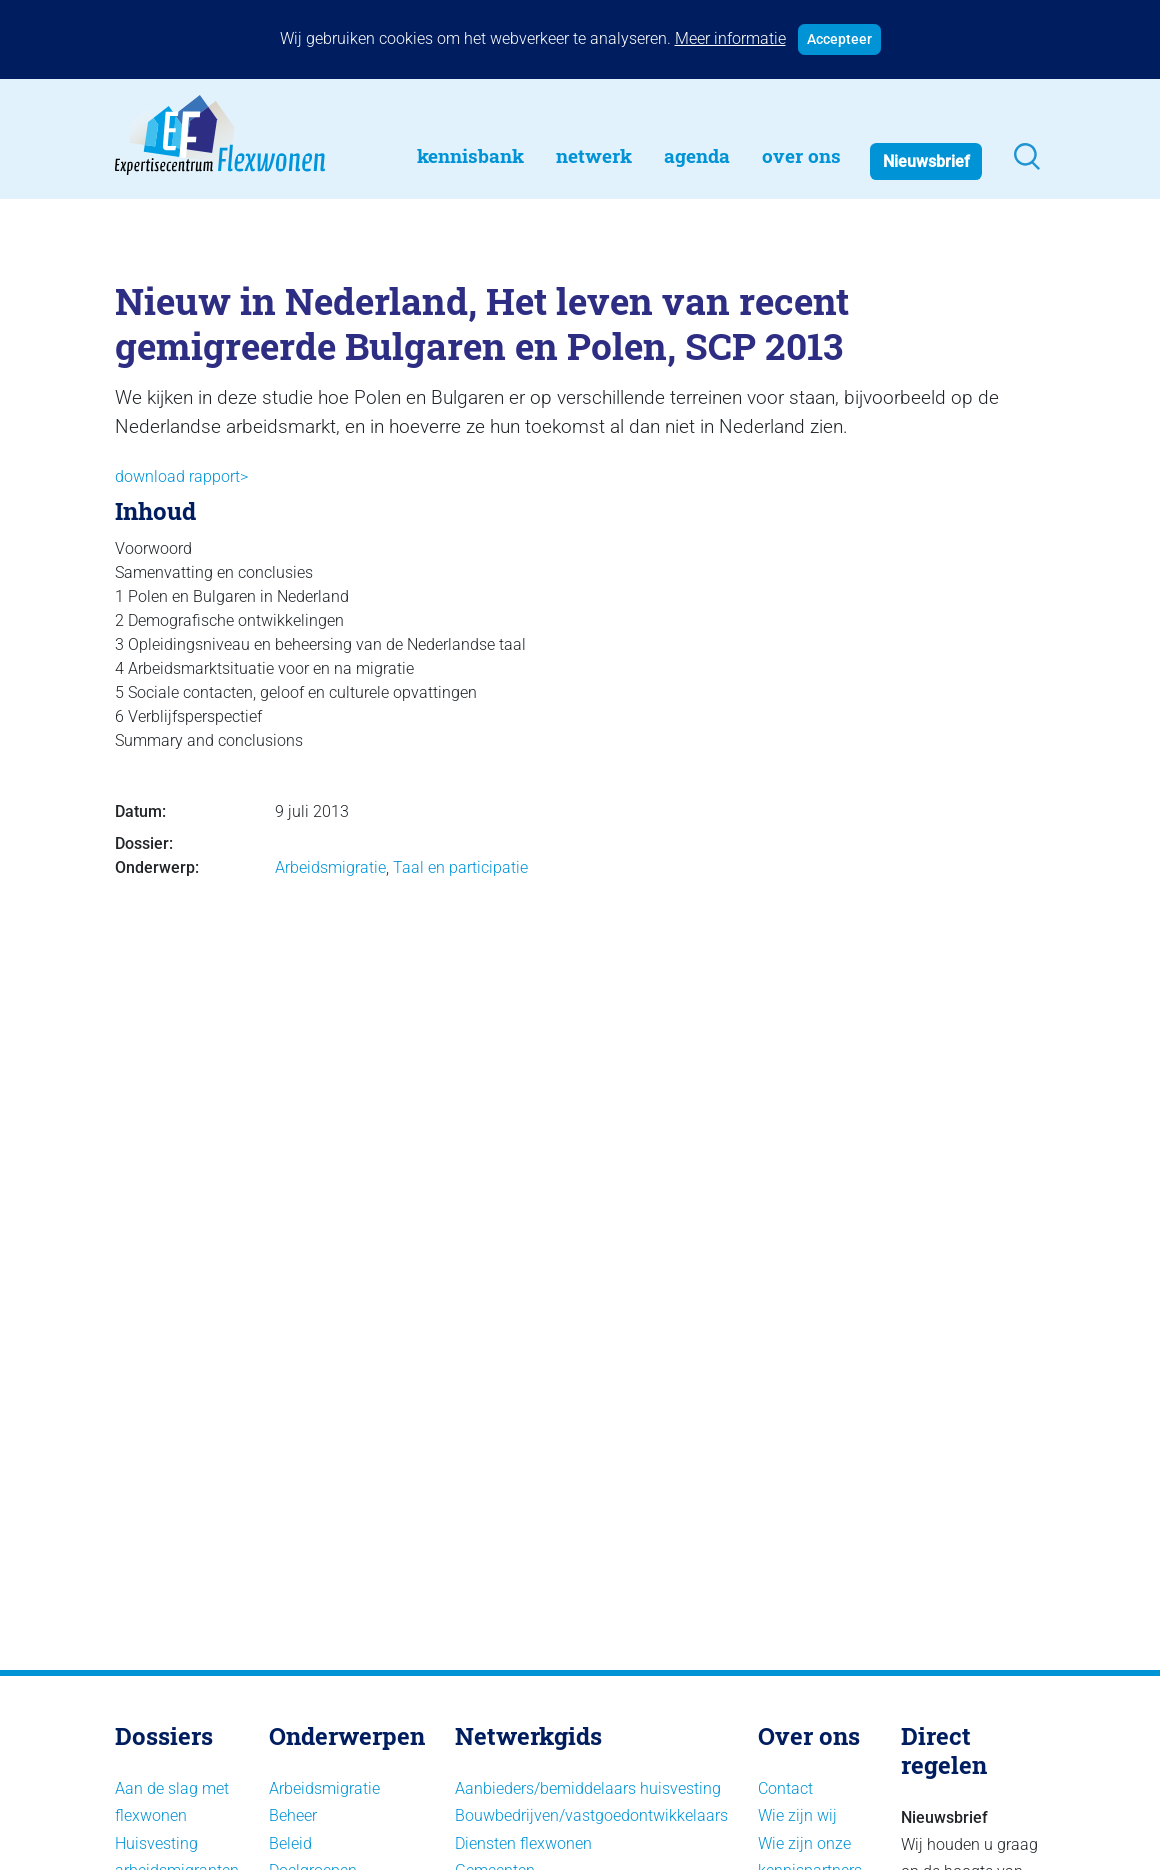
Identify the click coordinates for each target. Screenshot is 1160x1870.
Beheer (293, 1815)
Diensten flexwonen (523, 1843)
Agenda (697, 155)
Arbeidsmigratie (330, 867)
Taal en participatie (460, 867)
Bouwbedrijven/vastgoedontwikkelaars (591, 1815)
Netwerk (594, 155)
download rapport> (181, 476)
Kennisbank (470, 155)
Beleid (290, 1843)
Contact (785, 1788)
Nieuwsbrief (926, 161)
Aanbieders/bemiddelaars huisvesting (588, 1788)
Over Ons (801, 155)
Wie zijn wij (797, 1815)
